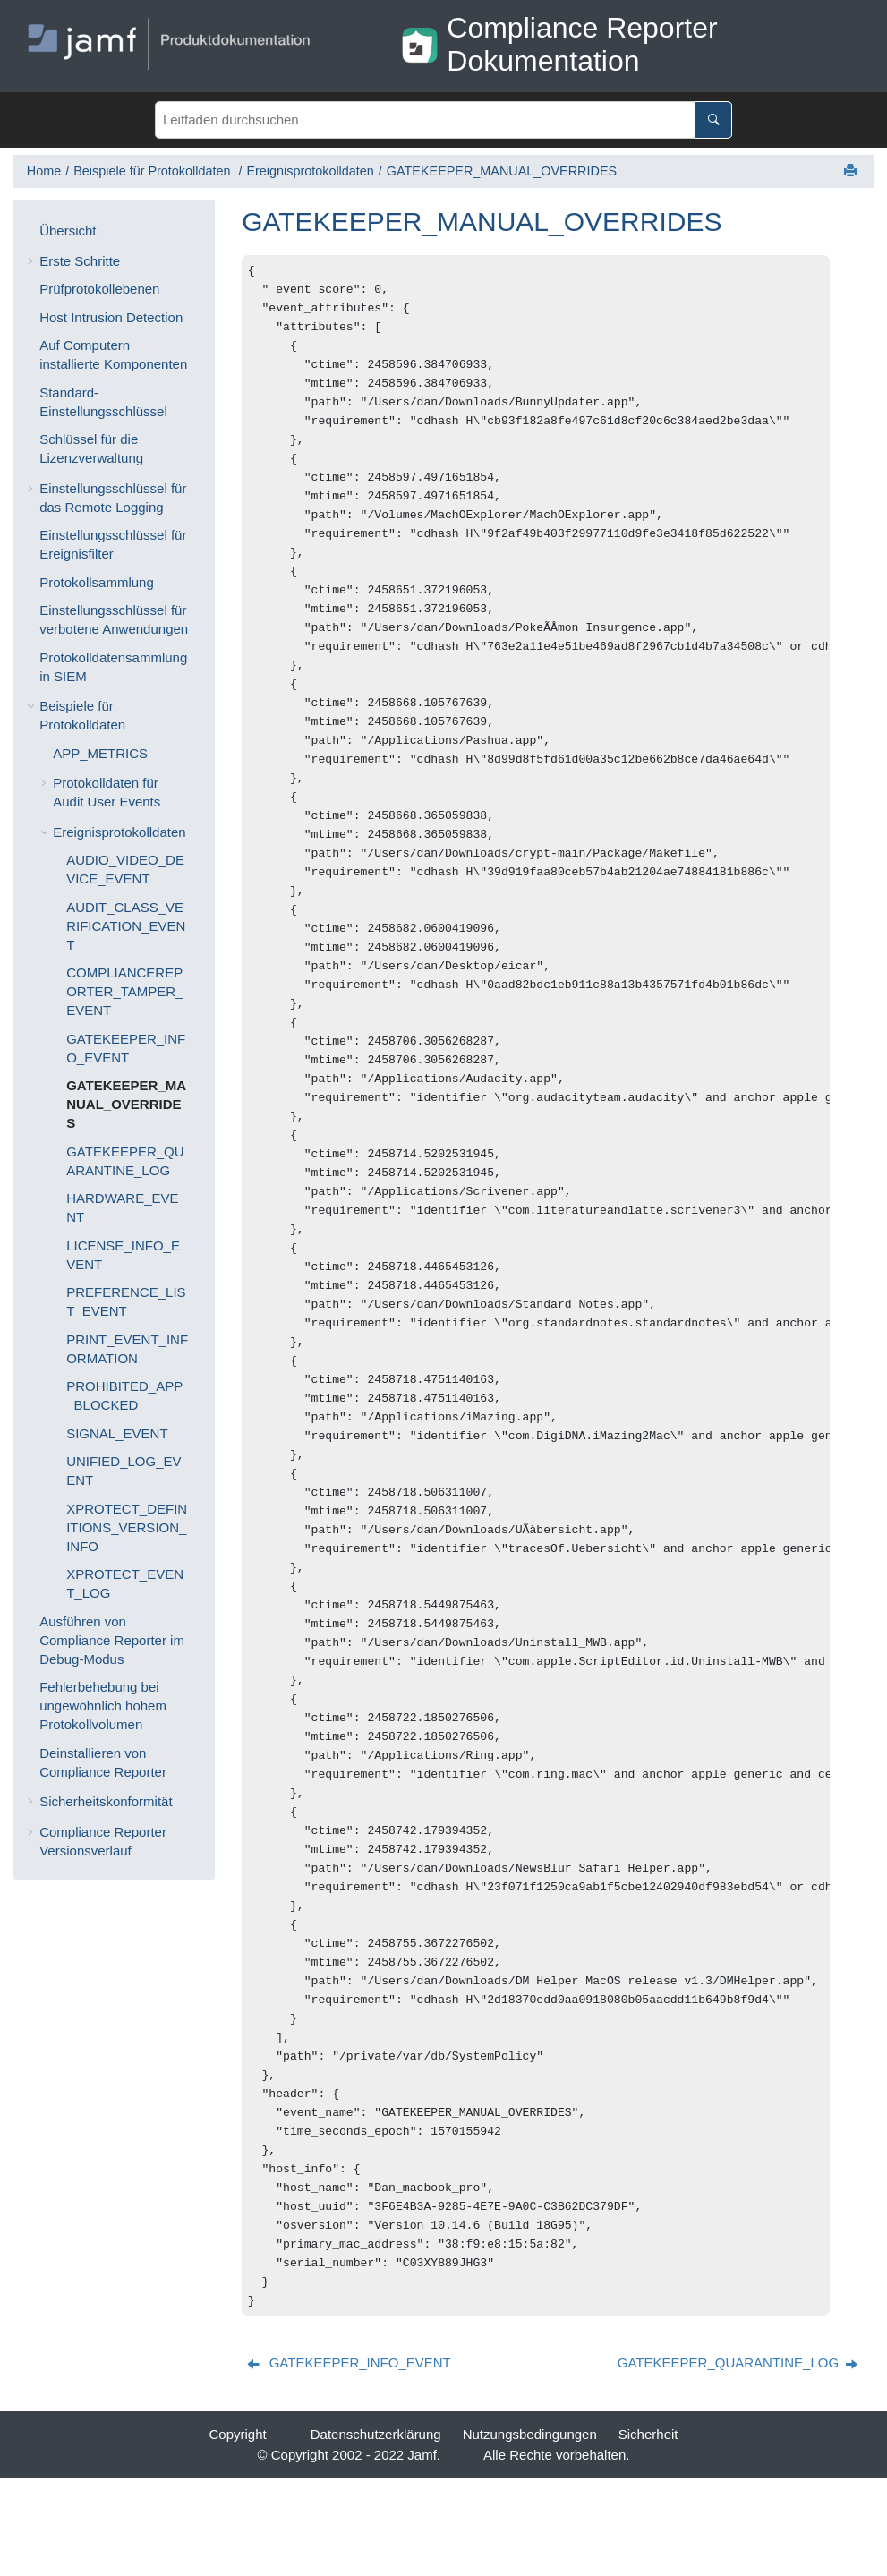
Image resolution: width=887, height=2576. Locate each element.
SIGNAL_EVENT (116, 1433)
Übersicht (67, 230)
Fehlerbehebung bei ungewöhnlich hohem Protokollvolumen (102, 1705)
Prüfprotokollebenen (99, 288)
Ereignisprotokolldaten (309, 171)
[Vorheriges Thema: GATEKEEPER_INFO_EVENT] (350, 2460)
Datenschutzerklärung (376, 2531)
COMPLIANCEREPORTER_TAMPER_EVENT (124, 991)
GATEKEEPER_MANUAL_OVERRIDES (502, 171)
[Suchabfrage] (443, 120)
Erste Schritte (79, 261)
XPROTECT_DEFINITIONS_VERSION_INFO (126, 1527)
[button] (32, 230)
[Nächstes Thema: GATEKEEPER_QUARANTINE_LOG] (739, 2460)
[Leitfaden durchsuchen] (713, 120)
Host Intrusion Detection (111, 317)
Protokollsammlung (96, 582)
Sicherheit (648, 2531)
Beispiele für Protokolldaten (153, 171)
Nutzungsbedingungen (530, 2531)
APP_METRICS (100, 753)
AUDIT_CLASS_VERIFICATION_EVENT (125, 926)
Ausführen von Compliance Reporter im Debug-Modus (111, 1640)
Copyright (238, 2531)
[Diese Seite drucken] (852, 171)
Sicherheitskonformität (105, 1801)
